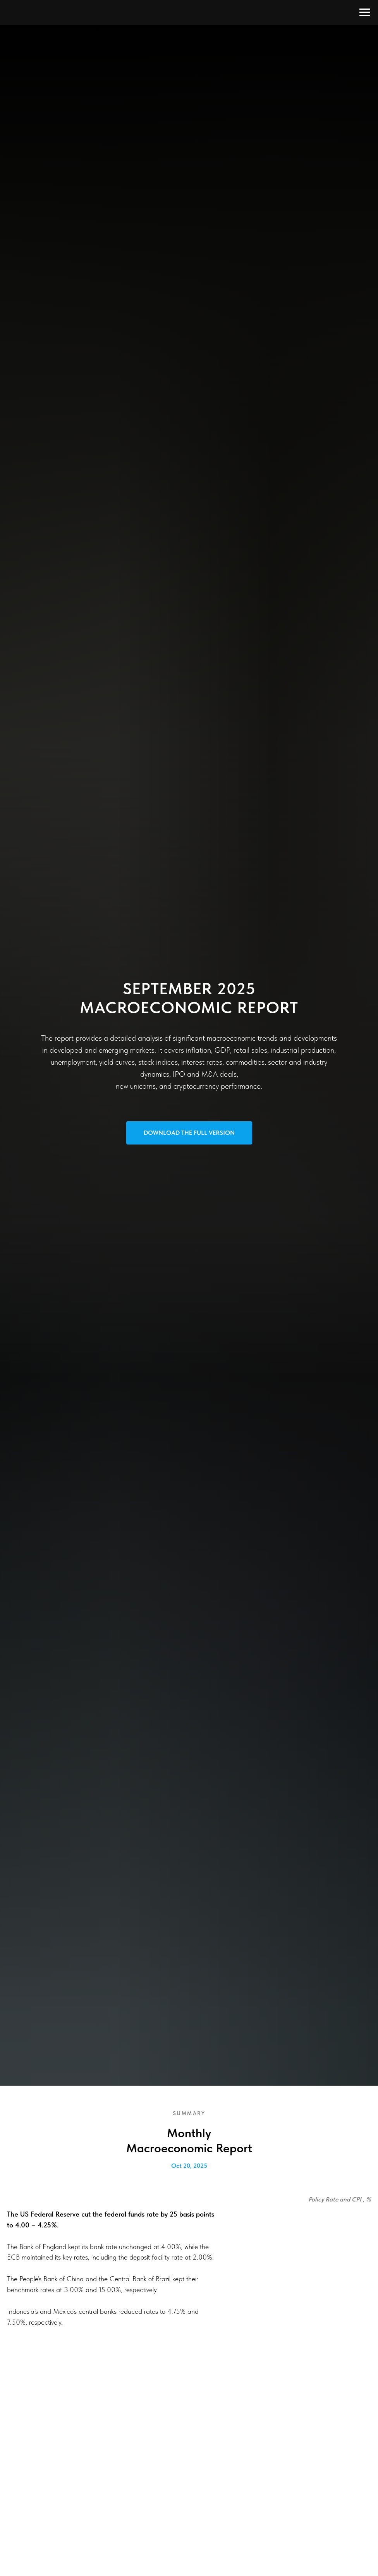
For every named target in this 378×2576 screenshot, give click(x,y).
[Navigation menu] (364, 12)
